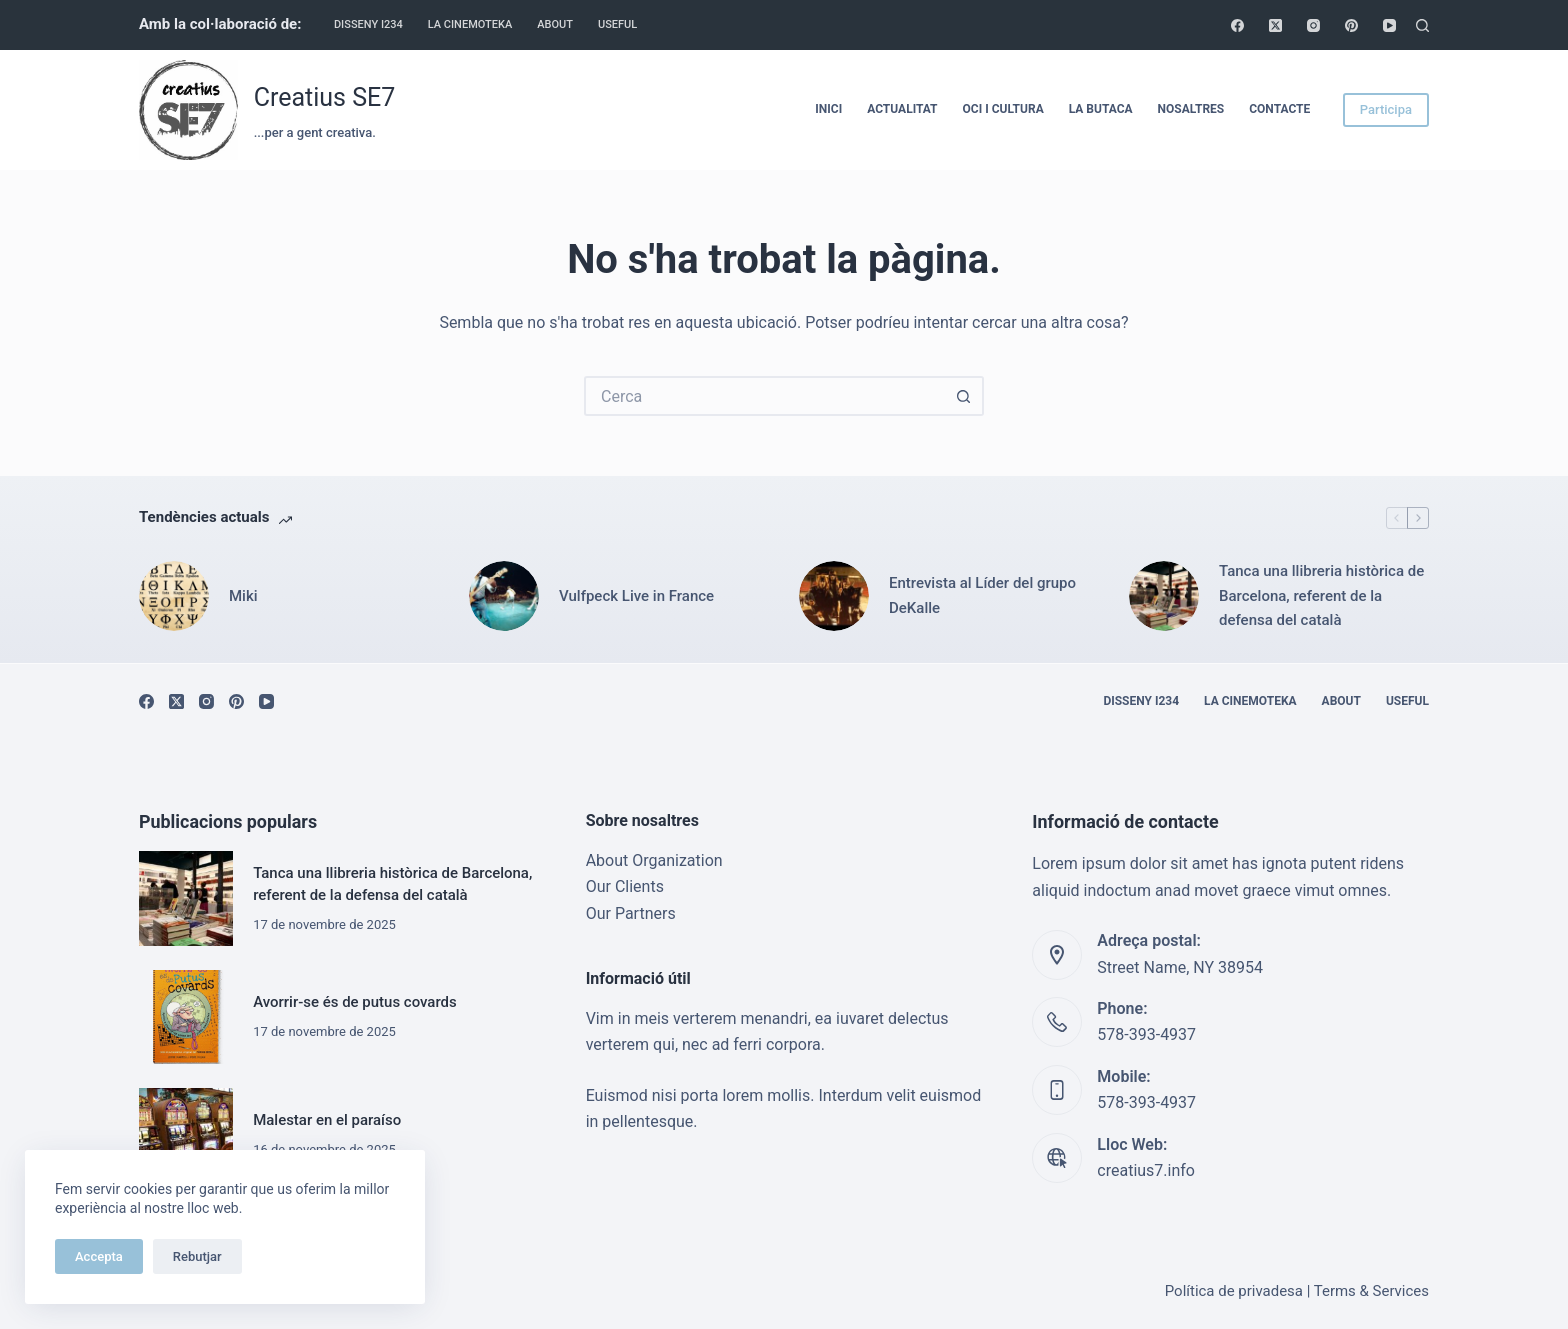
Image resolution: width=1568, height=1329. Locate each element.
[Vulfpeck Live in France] (504, 596)
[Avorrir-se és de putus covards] (186, 1017)
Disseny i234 (368, 24)
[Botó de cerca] (964, 396)
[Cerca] (1422, 25)
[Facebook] (1237, 25)
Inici (828, 109)
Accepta (99, 1256)
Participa (1386, 109)
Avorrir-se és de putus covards (355, 1002)
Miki (243, 596)
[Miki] (174, 596)
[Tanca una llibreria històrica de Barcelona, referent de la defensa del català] (1164, 596)
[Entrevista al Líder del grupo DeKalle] (834, 596)
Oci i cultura (1003, 109)
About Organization (654, 860)
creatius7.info (1146, 1170)
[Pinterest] (1351, 25)
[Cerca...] (764, 396)
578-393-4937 (1146, 1034)
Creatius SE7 (325, 97)
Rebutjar (197, 1256)
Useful (617, 24)
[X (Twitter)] (1275, 25)
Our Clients (625, 886)
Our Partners (631, 913)
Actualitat (902, 109)
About (555, 24)
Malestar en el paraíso (327, 1120)
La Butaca (1101, 109)
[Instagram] (1313, 25)
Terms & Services (1371, 1291)
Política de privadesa (1234, 1291)
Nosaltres (1191, 109)
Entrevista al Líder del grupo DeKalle (982, 595)
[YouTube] (1389, 25)
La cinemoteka (470, 24)
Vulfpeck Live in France (636, 596)
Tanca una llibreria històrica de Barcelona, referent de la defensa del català (1321, 596)
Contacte (1279, 109)
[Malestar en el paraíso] (186, 1135)
